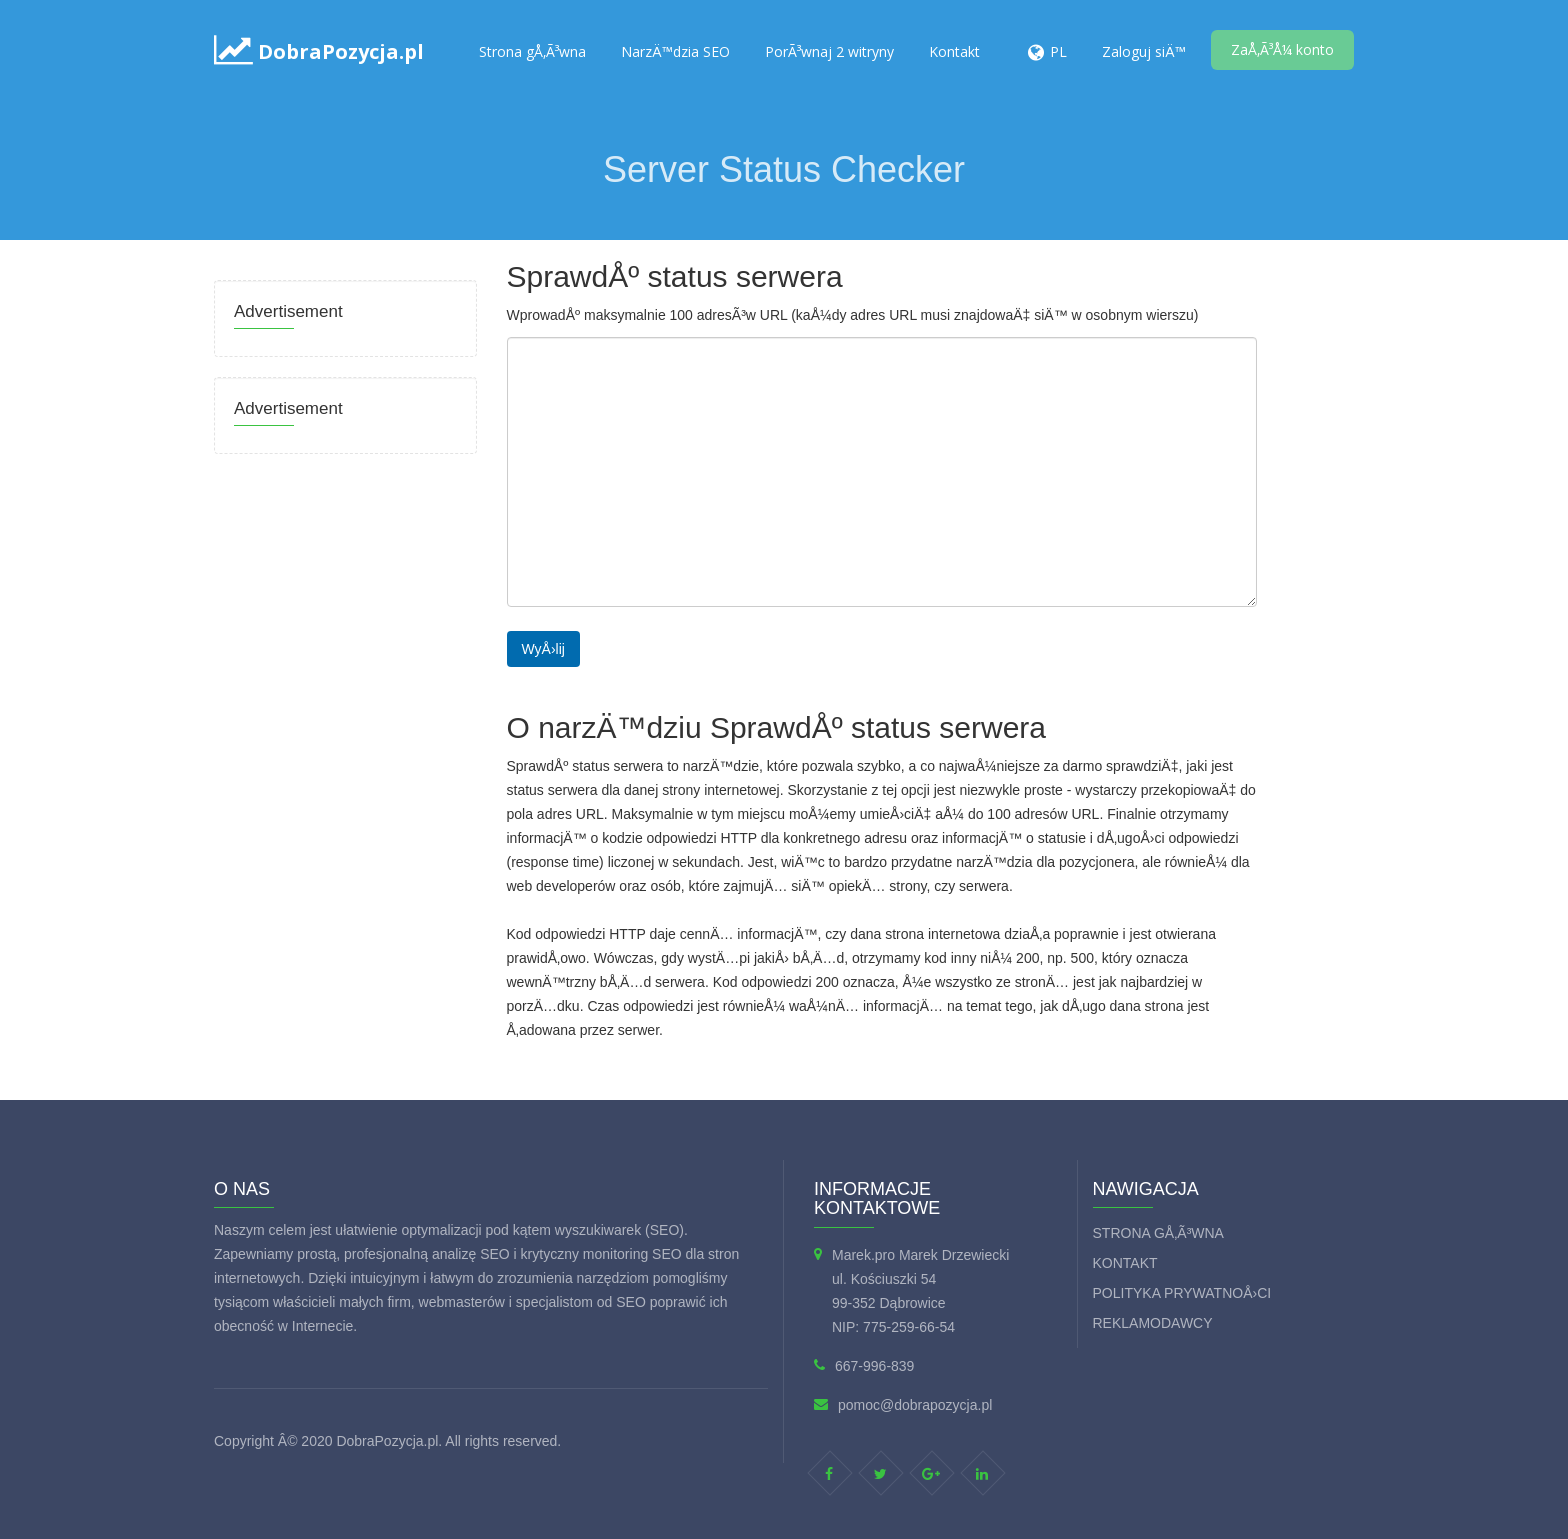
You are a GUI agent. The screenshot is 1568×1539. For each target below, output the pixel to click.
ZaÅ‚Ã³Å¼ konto (1282, 49)
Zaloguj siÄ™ (1144, 51)
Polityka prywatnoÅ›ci (1182, 1293)
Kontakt (954, 51)
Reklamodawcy (1153, 1323)
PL (1058, 51)
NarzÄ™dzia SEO (675, 51)
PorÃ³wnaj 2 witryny (829, 51)
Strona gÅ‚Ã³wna (532, 51)
